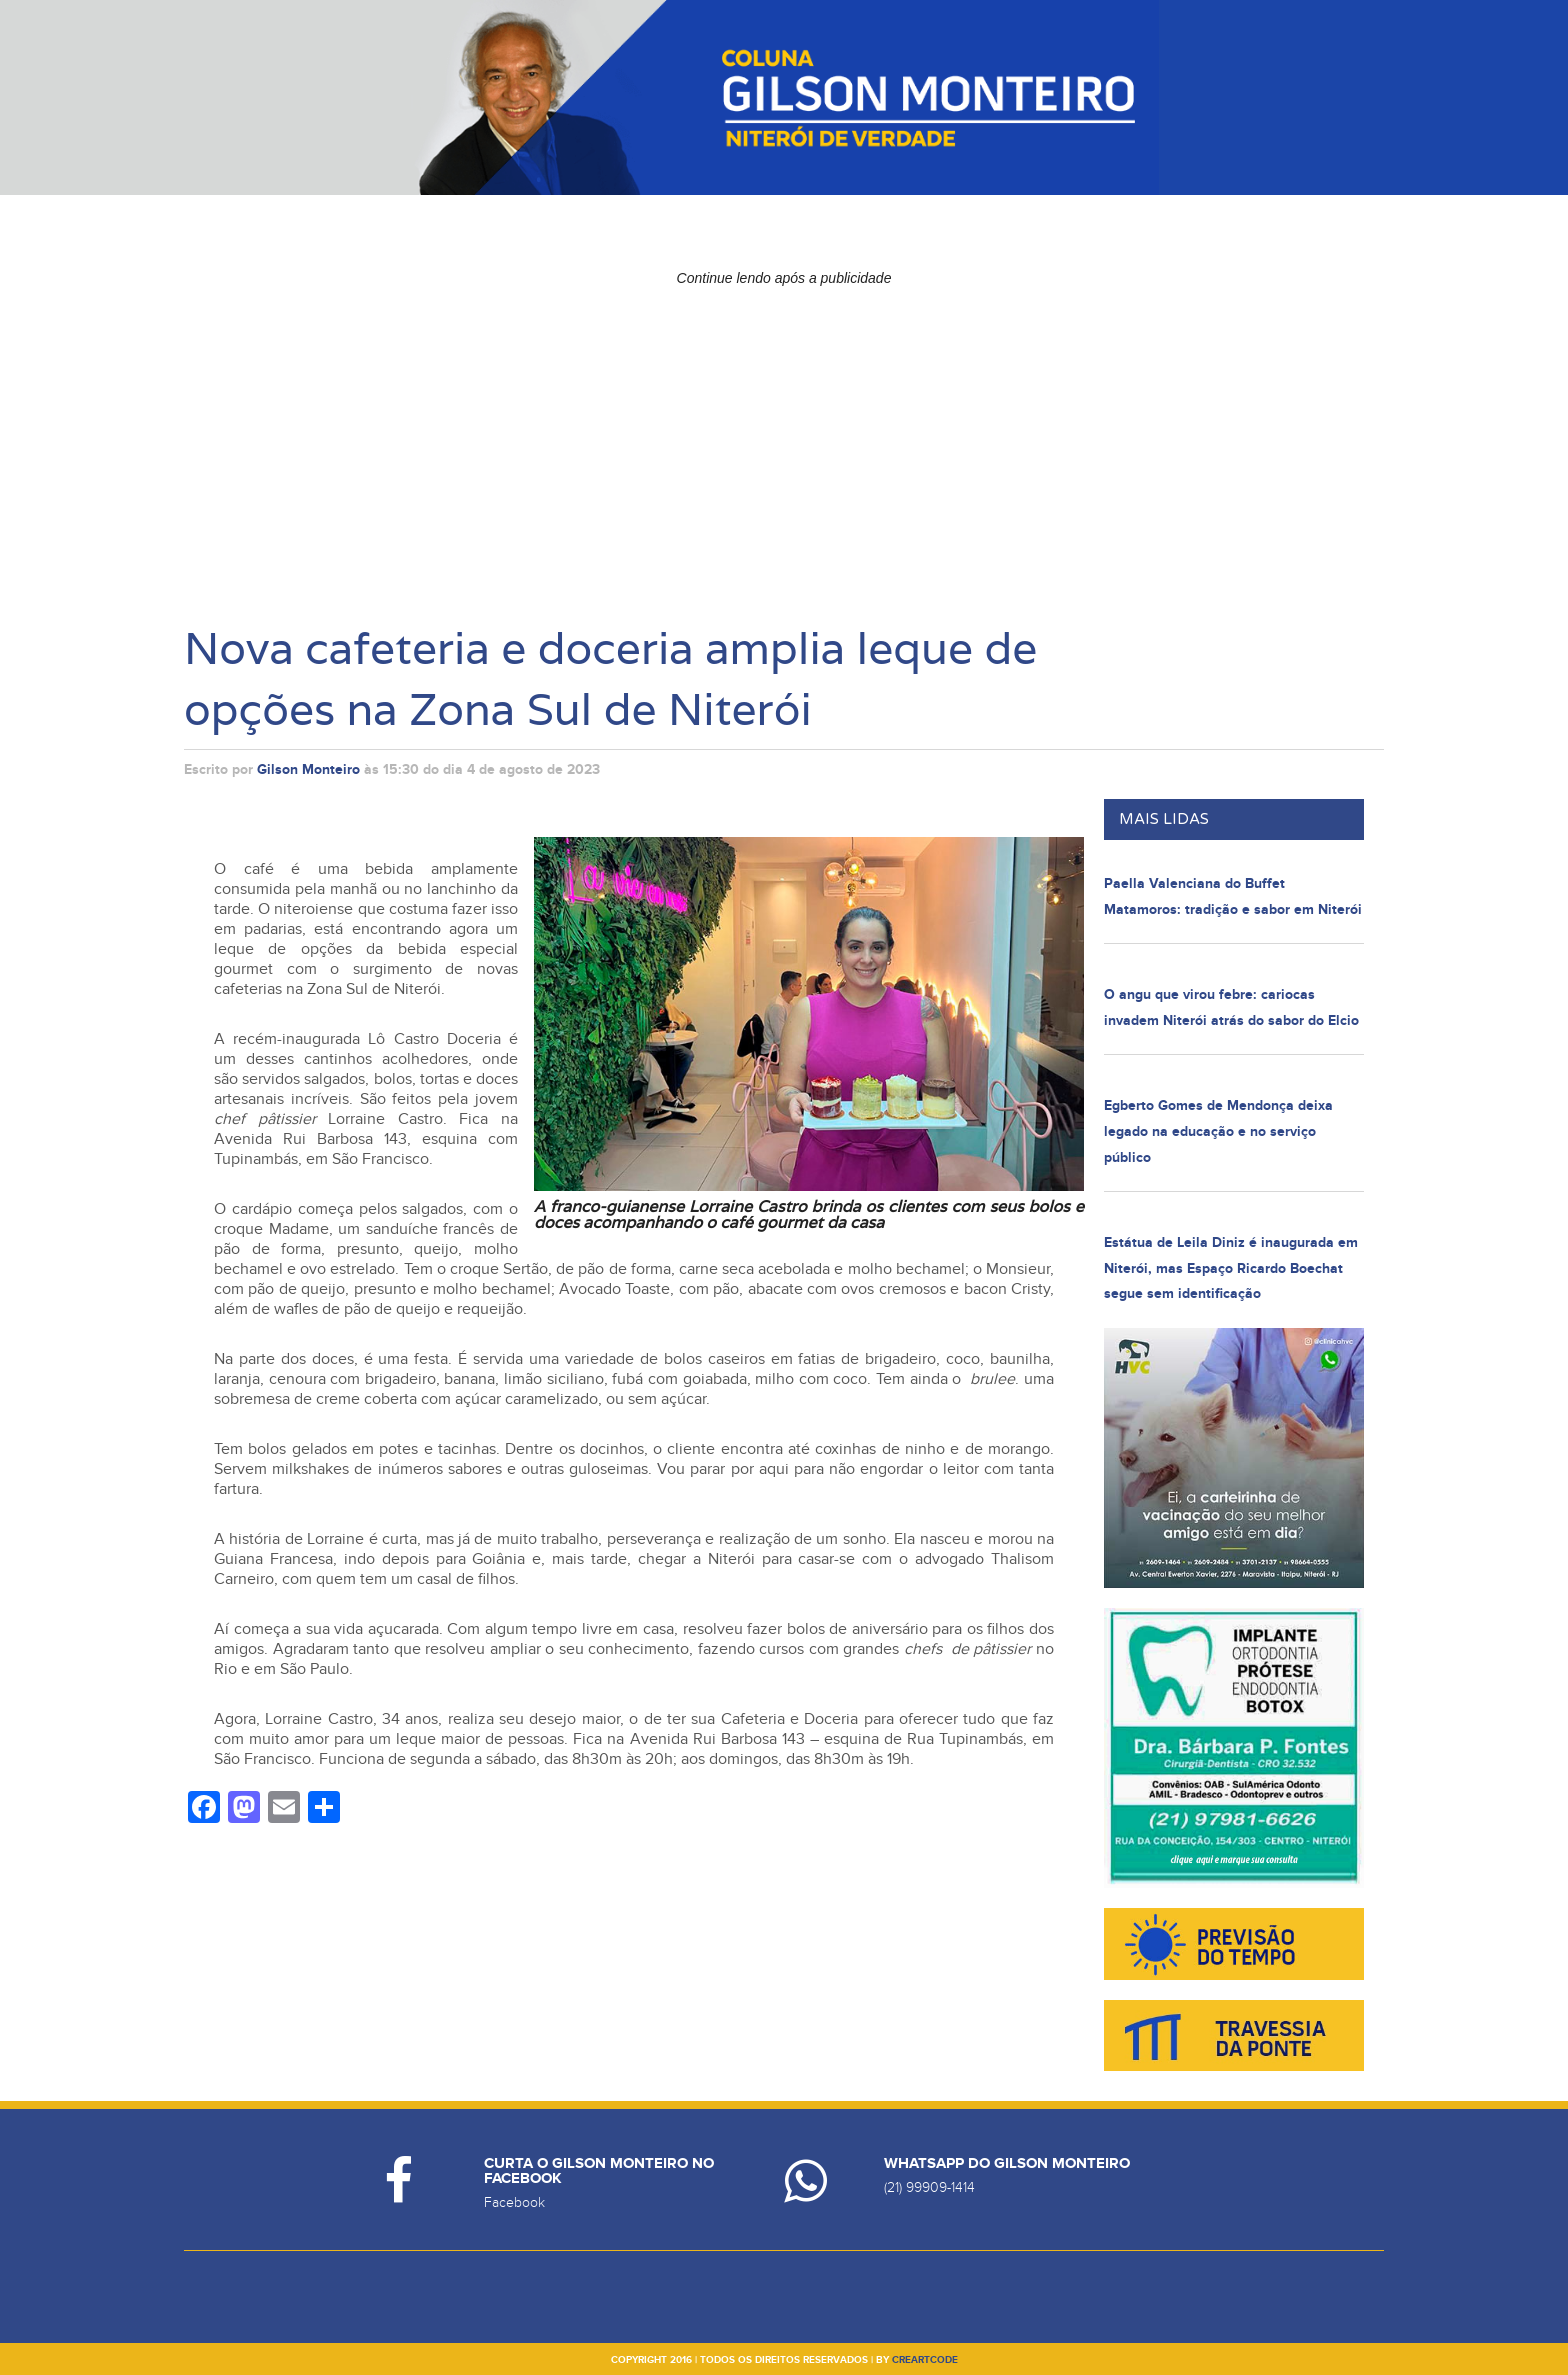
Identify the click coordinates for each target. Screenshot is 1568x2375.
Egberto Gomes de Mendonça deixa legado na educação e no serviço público (1218, 1131)
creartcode (925, 2360)
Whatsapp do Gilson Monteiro (1007, 2163)
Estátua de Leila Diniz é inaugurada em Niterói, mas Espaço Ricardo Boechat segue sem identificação (1231, 1268)
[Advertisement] (784, 435)
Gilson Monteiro (308, 769)
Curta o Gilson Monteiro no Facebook (599, 2171)
